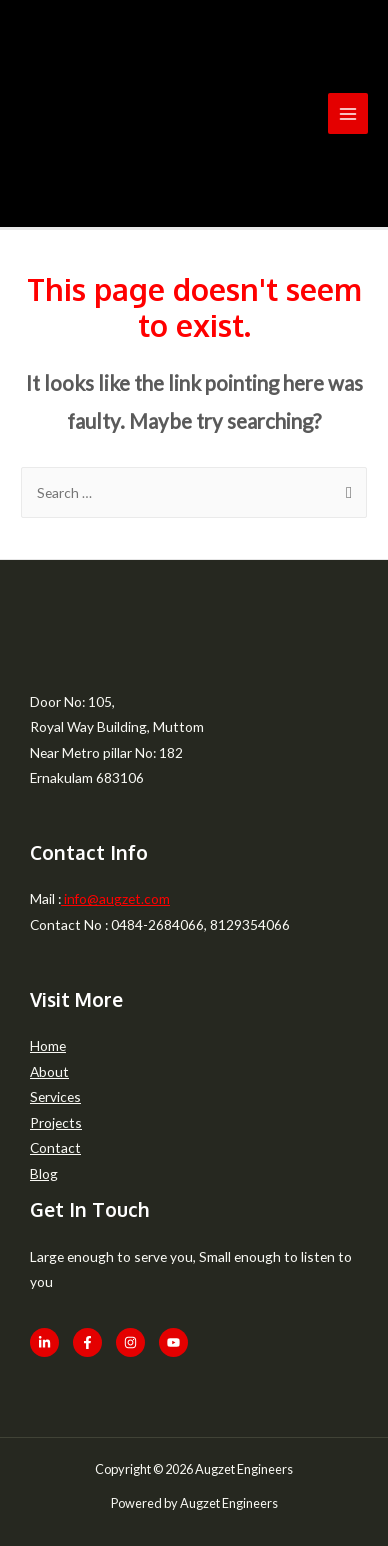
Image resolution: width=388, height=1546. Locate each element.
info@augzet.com (115, 898)
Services (55, 1096)
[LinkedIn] (44, 1342)
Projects (56, 1122)
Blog (44, 1173)
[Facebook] (87, 1342)
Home (48, 1045)
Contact (55, 1147)
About (49, 1071)
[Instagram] (130, 1342)
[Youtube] (173, 1342)
